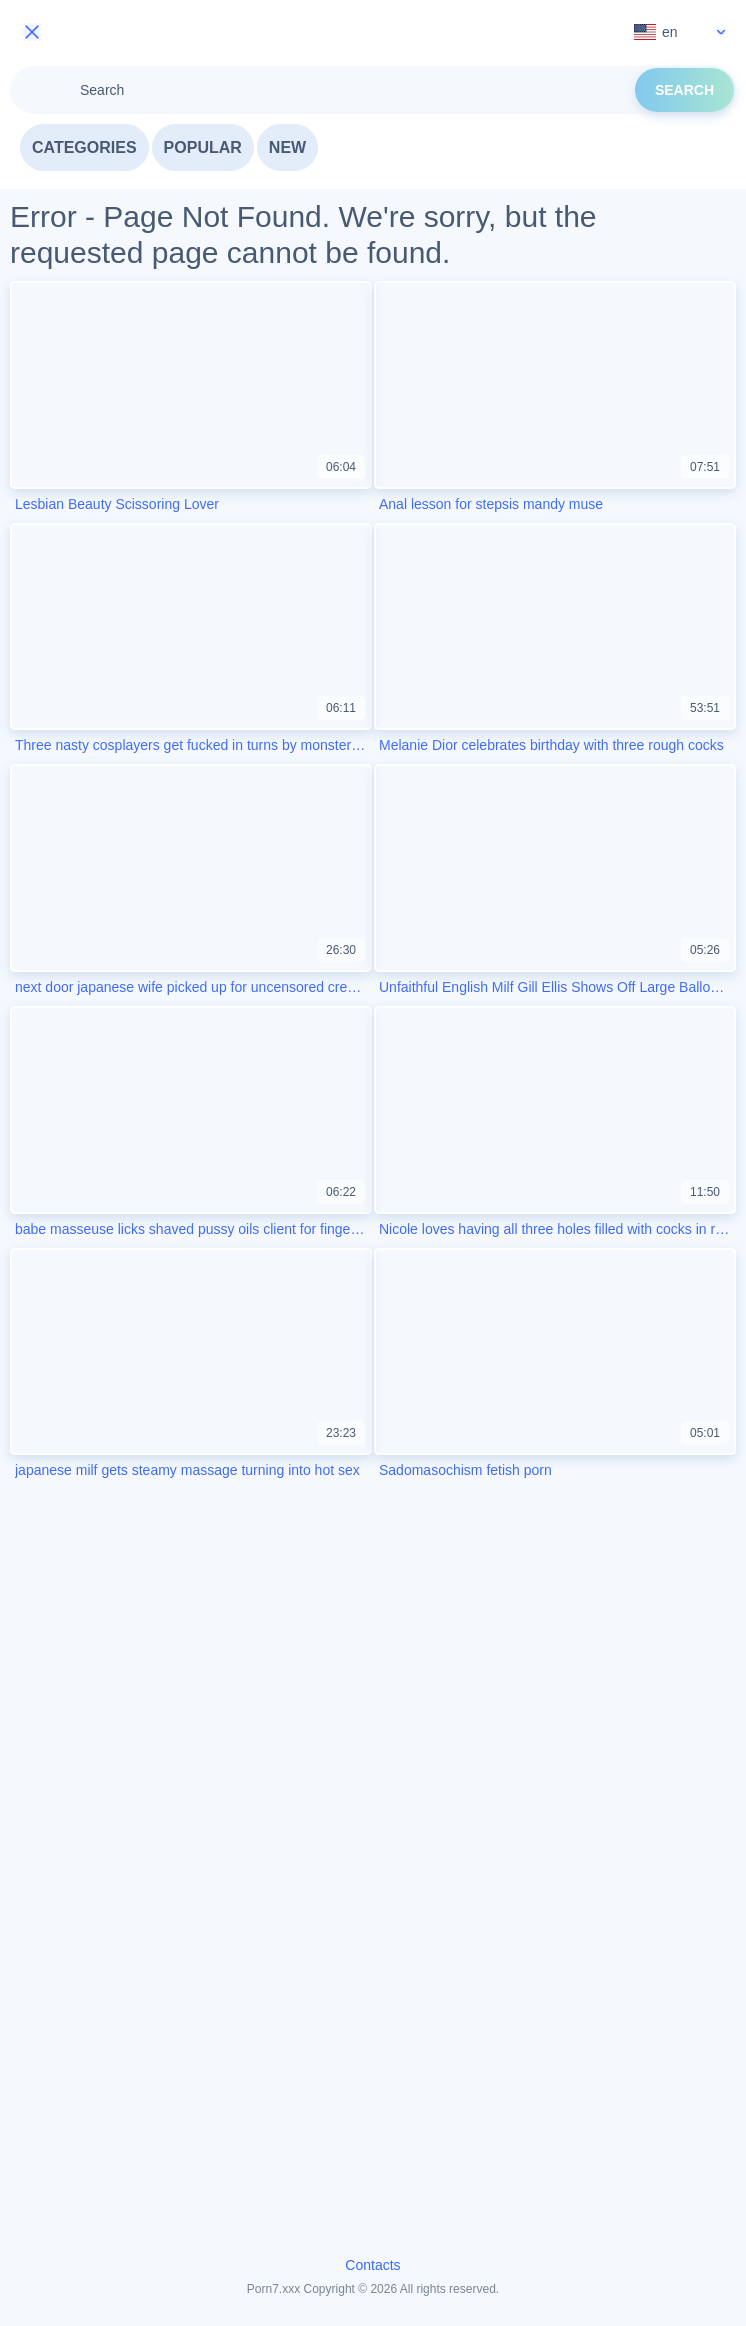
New (287, 147)
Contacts (372, 2265)
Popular (203, 147)
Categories (84, 147)
